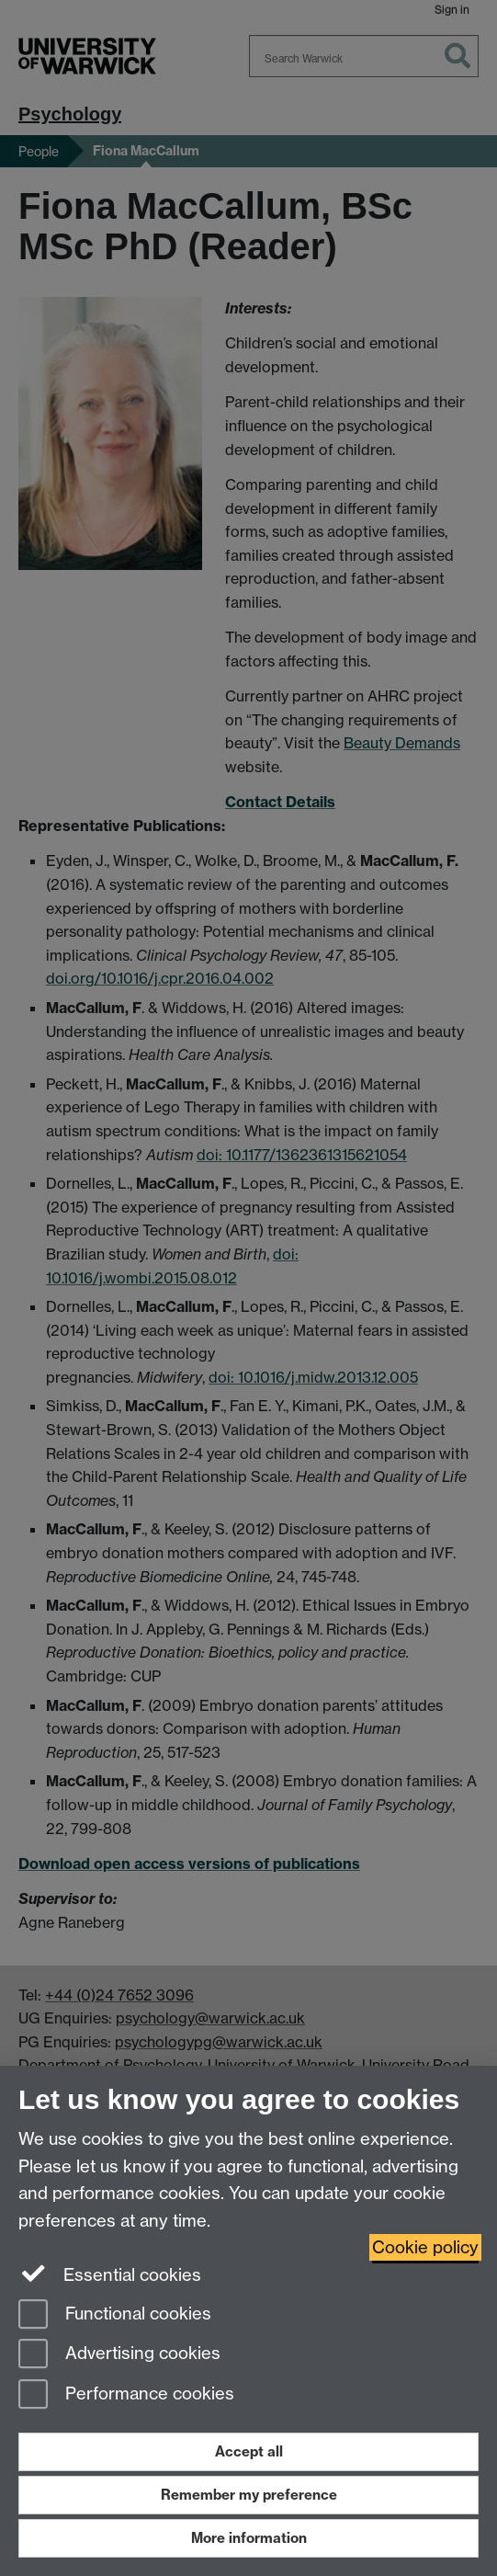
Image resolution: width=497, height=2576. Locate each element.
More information (249, 2538)
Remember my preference (249, 2494)
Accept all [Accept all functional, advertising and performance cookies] (249, 2451)
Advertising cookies (119, 2355)
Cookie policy (425, 2247)
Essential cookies (109, 2273)
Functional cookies (114, 2315)
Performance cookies (126, 2395)
